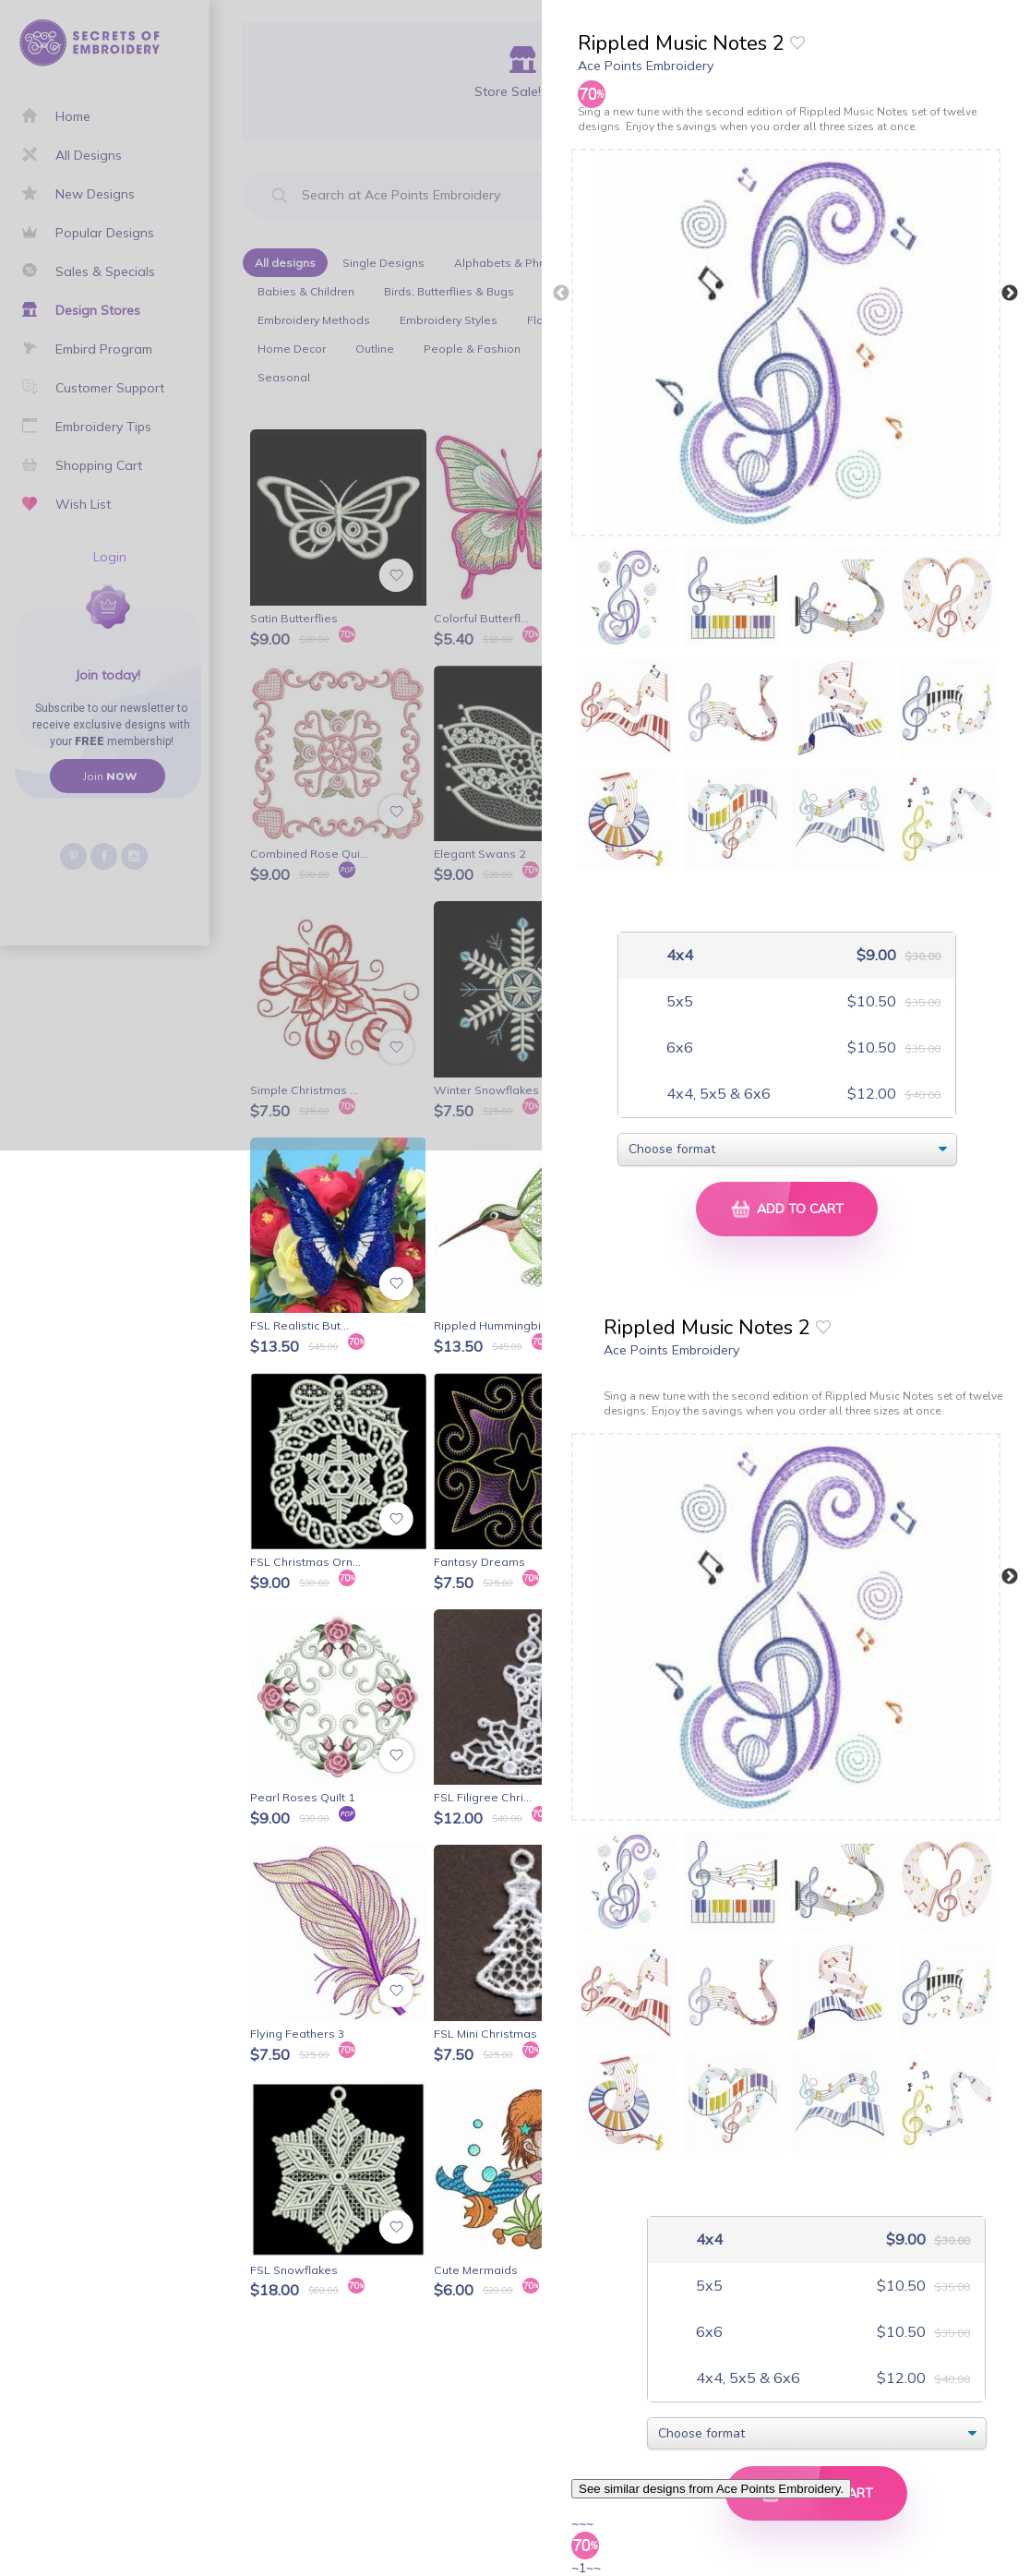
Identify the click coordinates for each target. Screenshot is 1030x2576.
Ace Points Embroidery (645, 65)
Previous (561, 293)
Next (1009, 293)
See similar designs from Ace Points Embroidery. (711, 2489)
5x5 (678, 1001)
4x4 (678, 955)
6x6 (678, 1047)
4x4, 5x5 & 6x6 (717, 1093)
